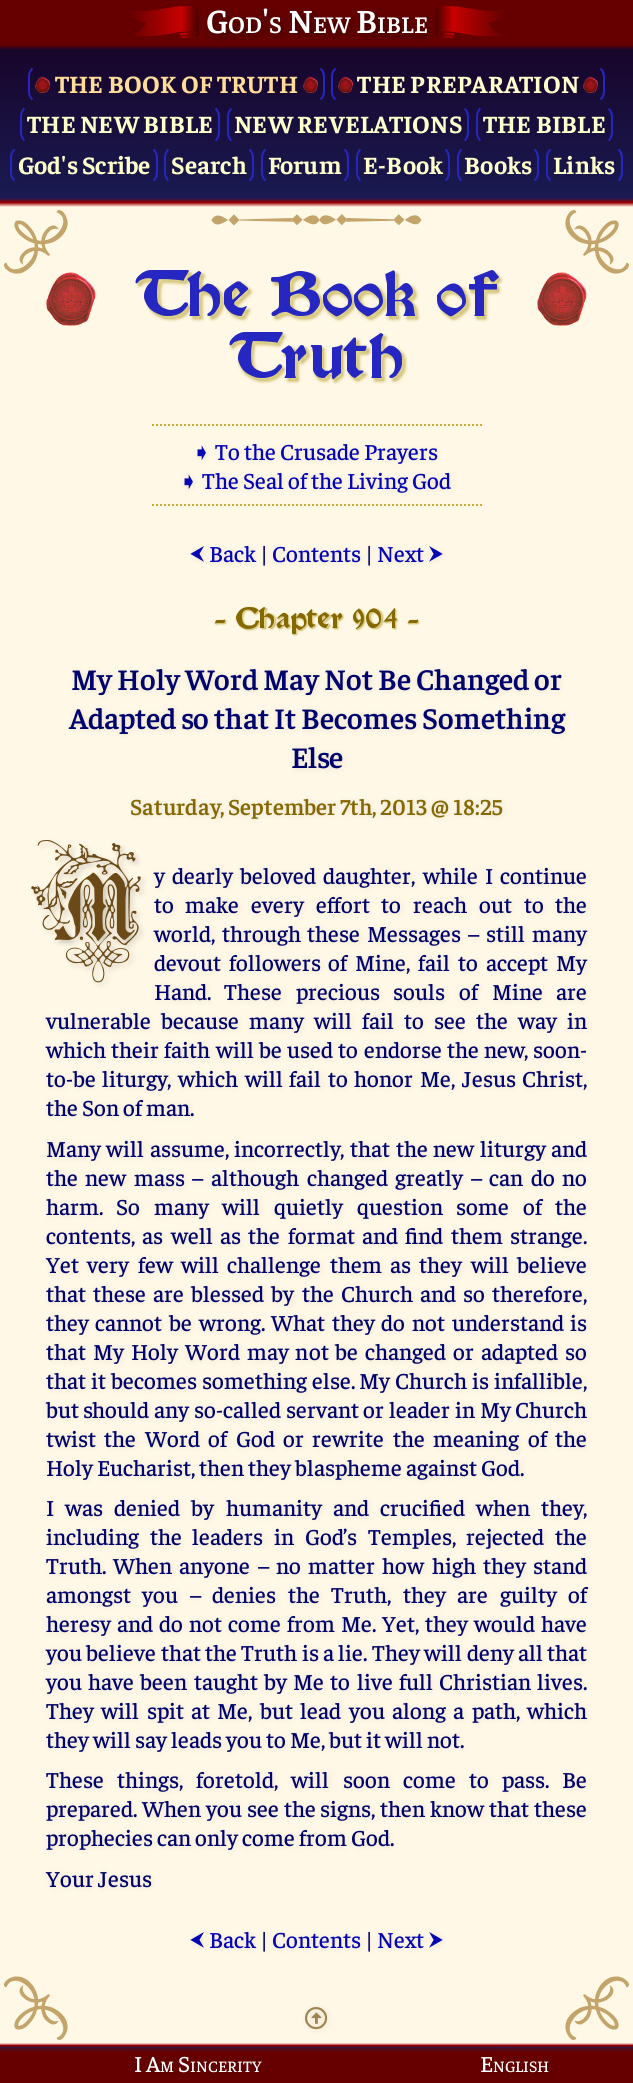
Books (498, 163)
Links (584, 163)
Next (410, 552)
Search (209, 163)
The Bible (544, 122)
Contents (316, 552)
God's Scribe (84, 163)
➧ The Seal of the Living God (317, 479)
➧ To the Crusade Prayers (317, 450)
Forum (305, 163)
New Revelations (348, 122)
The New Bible (120, 122)
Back (222, 552)
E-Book (403, 163)
